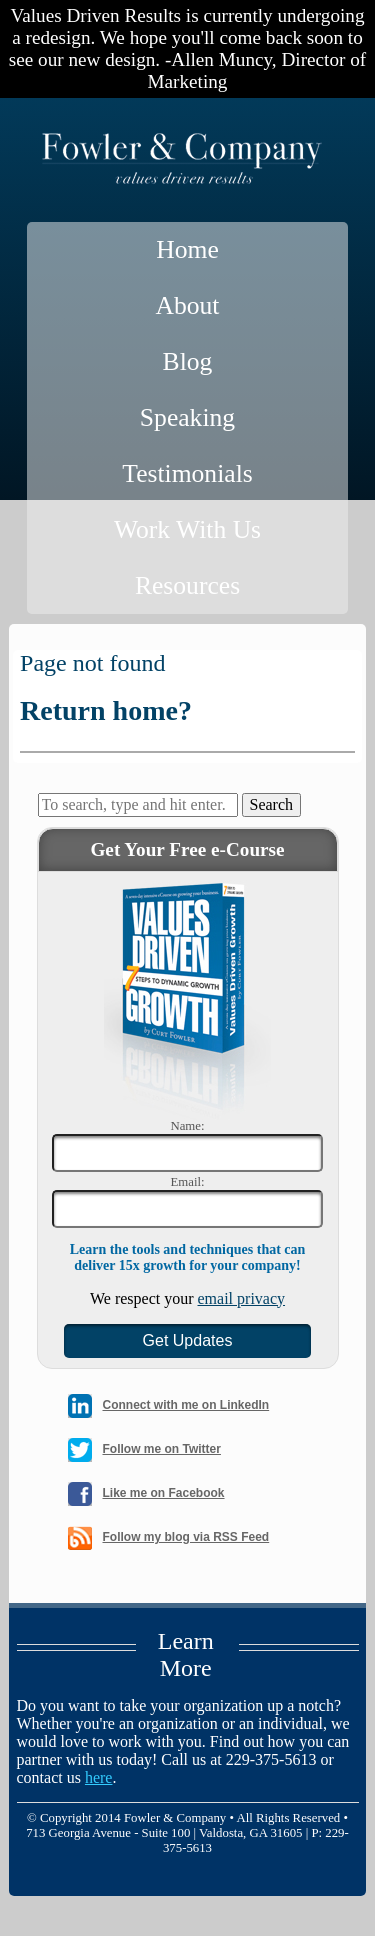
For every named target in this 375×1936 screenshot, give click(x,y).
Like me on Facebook (164, 1493)
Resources (187, 585)
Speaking (187, 417)
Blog (188, 361)
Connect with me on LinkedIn (186, 1405)
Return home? (106, 710)
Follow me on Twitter (162, 1449)
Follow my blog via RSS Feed (186, 1537)
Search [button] (272, 804)
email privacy (242, 1298)
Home (187, 249)
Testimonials (187, 473)
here (99, 1777)
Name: (187, 1126)
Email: (187, 1182)
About (188, 305)
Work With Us (187, 529)
